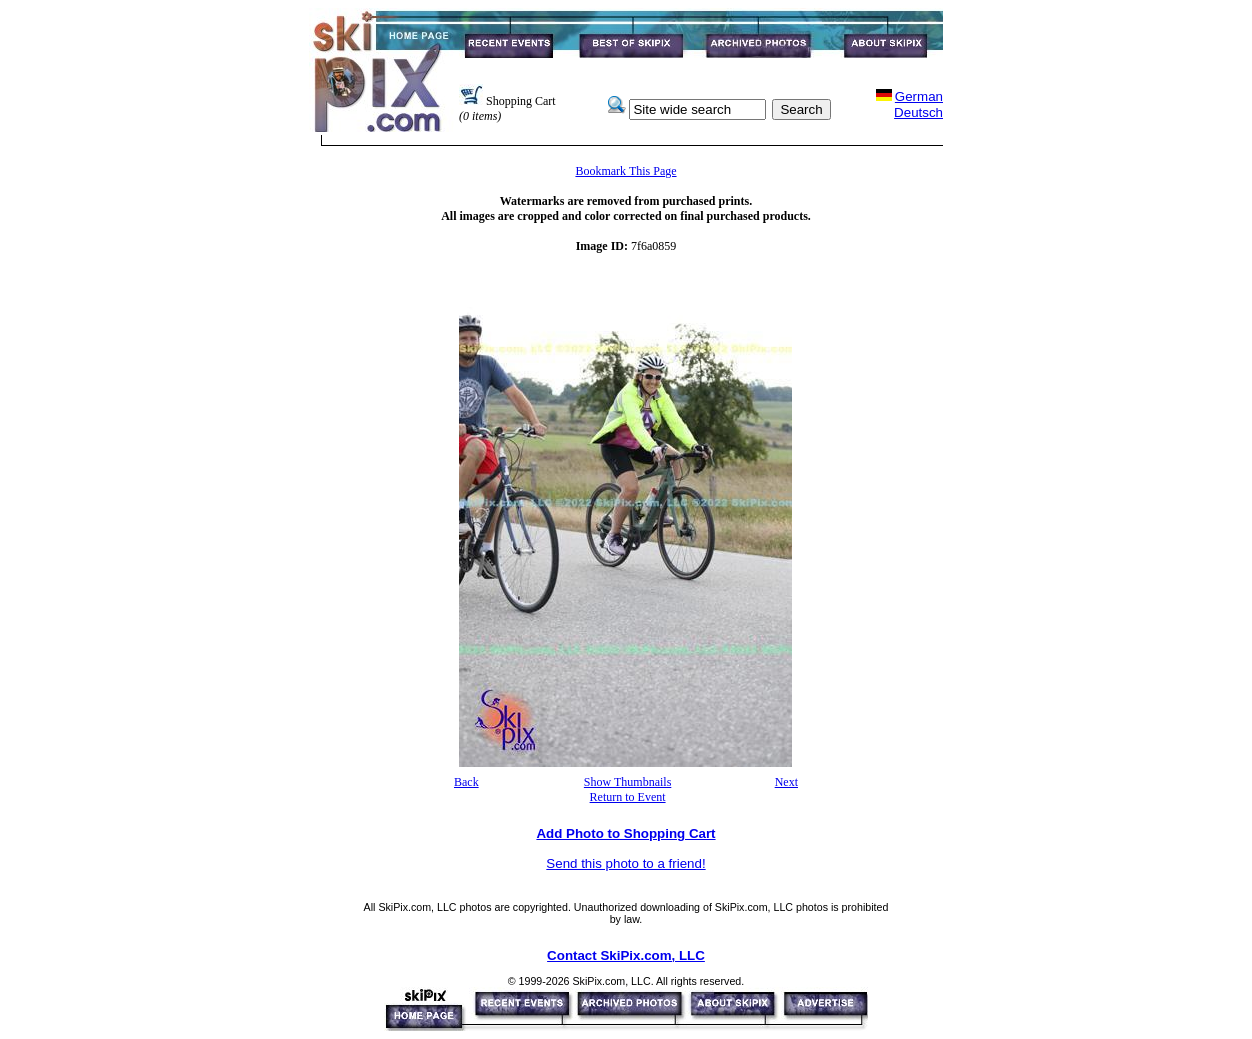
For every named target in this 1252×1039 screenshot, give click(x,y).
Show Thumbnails (627, 782)
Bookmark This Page (625, 171)
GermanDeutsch (918, 104)
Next (786, 782)
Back (466, 782)
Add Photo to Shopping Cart (625, 833)
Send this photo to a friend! (625, 863)
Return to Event (628, 797)
